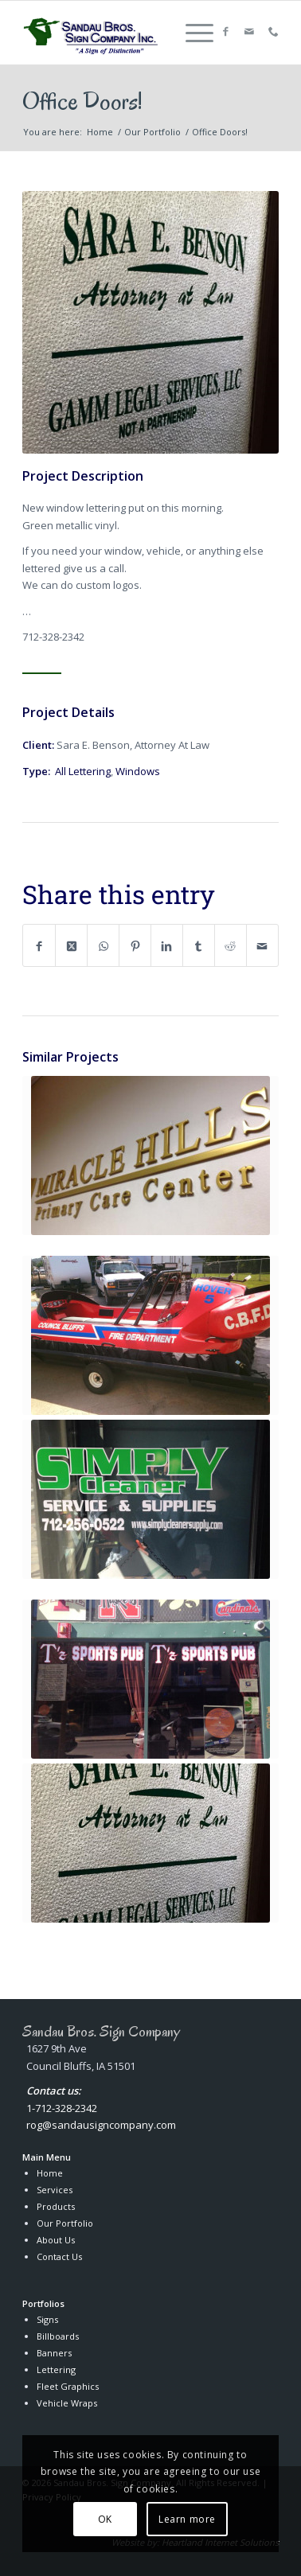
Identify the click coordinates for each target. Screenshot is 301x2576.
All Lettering (83, 771)
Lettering (56, 2369)
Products (56, 2206)
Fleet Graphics (68, 2386)
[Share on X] (71, 945)
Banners (54, 2353)
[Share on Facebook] (39, 945)
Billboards (58, 2336)
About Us (56, 2240)
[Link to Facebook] (225, 32)
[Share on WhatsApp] (103, 945)
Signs (47, 2319)
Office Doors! (82, 100)
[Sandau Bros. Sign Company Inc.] (92, 33)
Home (50, 2173)
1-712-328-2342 (61, 2108)
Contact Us (59, 2256)
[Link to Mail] (249, 32)
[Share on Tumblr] (198, 945)
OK (105, 2519)
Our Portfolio (65, 2223)
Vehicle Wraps (67, 2403)
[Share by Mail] (262, 945)
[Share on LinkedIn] (166, 945)
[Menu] (191, 32)
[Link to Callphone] (273, 32)
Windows (137, 771)
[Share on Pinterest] (134, 945)
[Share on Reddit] (230, 945)
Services (54, 2190)
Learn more (187, 2519)
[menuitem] (191, 32)
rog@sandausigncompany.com (101, 2125)
